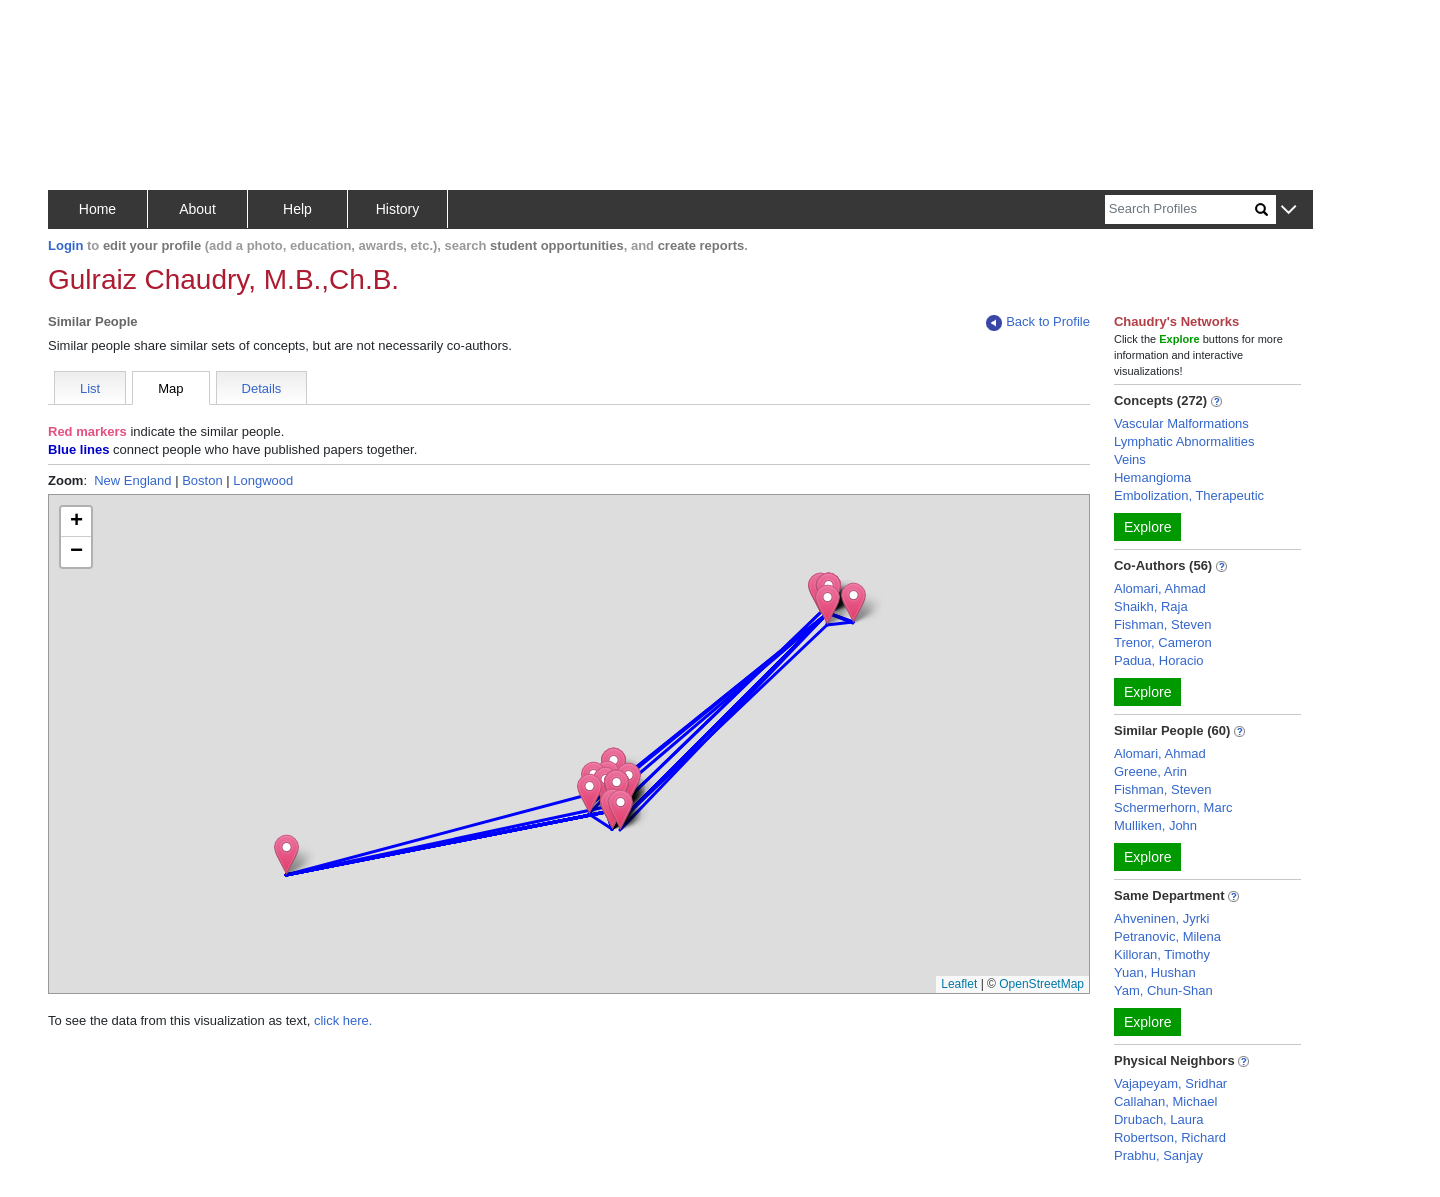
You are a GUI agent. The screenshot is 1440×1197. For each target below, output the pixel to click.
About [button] (197, 209)
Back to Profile (1038, 322)
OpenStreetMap (1041, 984)
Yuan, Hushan (1155, 972)
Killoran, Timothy (1162, 954)
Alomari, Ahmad (1160, 588)
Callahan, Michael (1165, 1101)
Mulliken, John (1155, 825)
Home (97, 209)
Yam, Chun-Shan (1163, 990)
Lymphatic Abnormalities (1184, 441)
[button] (1288, 210)
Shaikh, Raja (1151, 606)
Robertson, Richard (1170, 1137)
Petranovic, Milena (1167, 936)
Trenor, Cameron (1163, 642)
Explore (1147, 527)
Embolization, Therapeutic (1189, 495)
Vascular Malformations (1181, 423)
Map (170, 388)
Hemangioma (1152, 477)
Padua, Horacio (1159, 660)
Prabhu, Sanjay (1158, 1155)
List (90, 388)
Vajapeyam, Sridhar (1170, 1083)
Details (262, 388)
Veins (1130, 459)
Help (297, 209)
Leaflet (959, 984)
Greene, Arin (1150, 771)
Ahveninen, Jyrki (1161, 918)
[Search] (1180, 209)
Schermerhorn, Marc (1173, 807)
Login (65, 245)
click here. (343, 1020)
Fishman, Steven (1163, 624)
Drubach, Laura (1159, 1119)
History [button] (398, 209)
